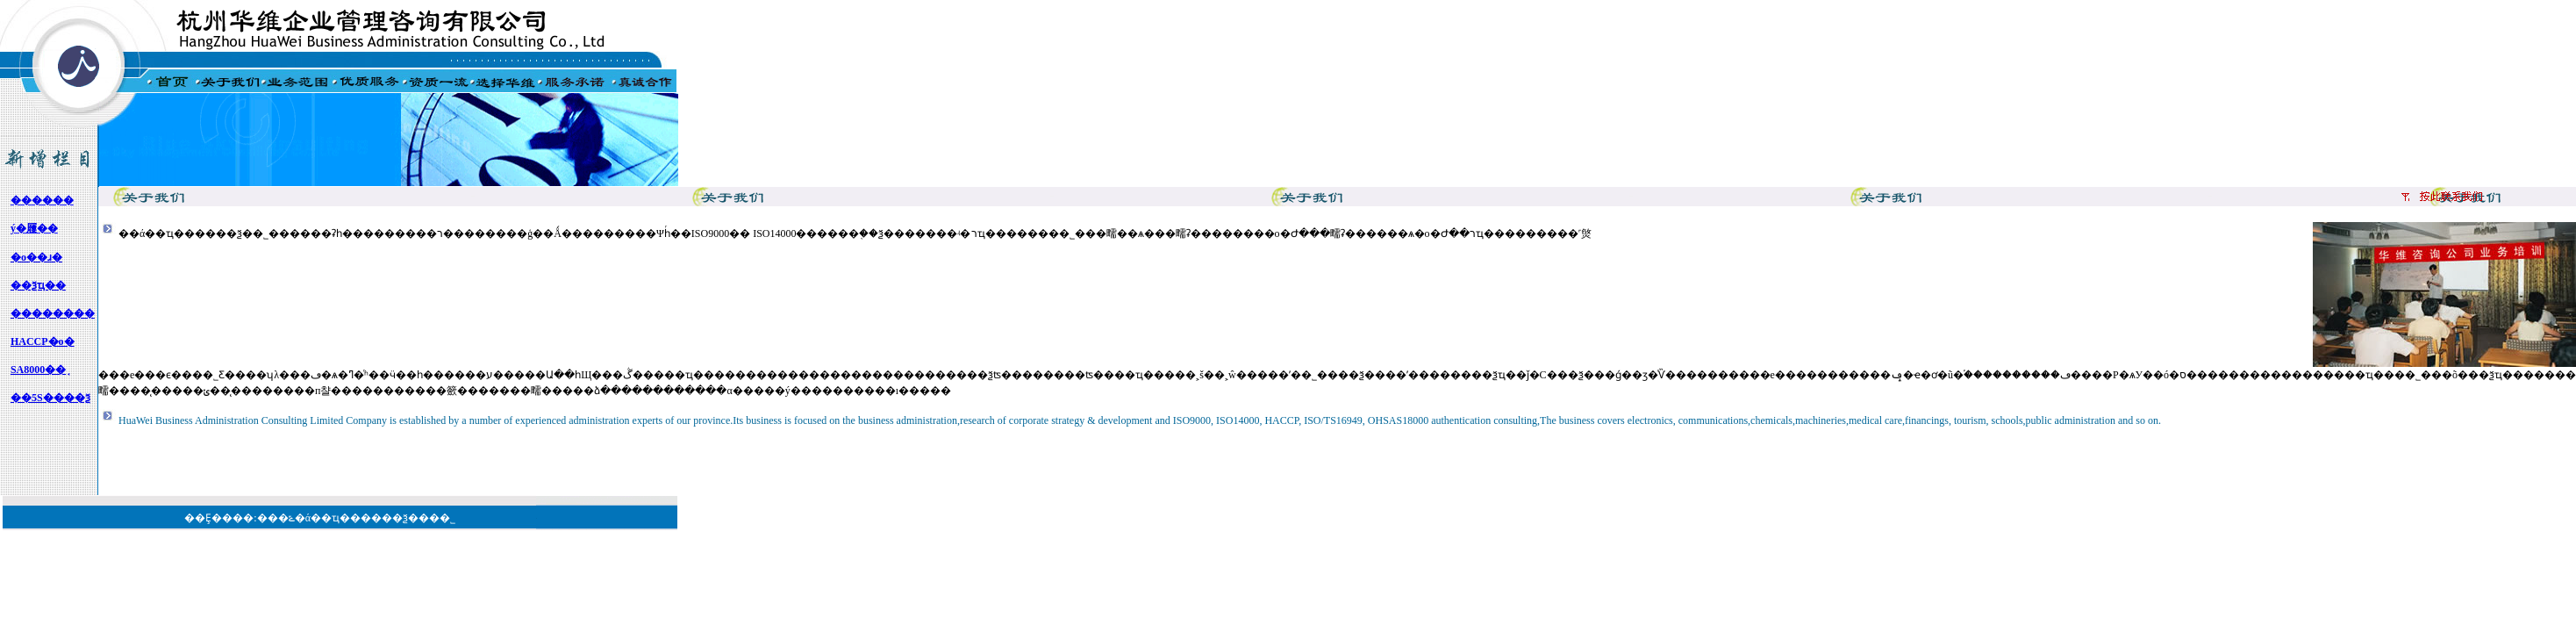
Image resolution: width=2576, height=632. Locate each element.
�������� (53, 313)
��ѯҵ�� (38, 285)
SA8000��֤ (38, 369)
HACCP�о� (43, 341)
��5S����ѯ (50, 397)
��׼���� (42, 200)
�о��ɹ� (36, 257)
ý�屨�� (34, 228)
